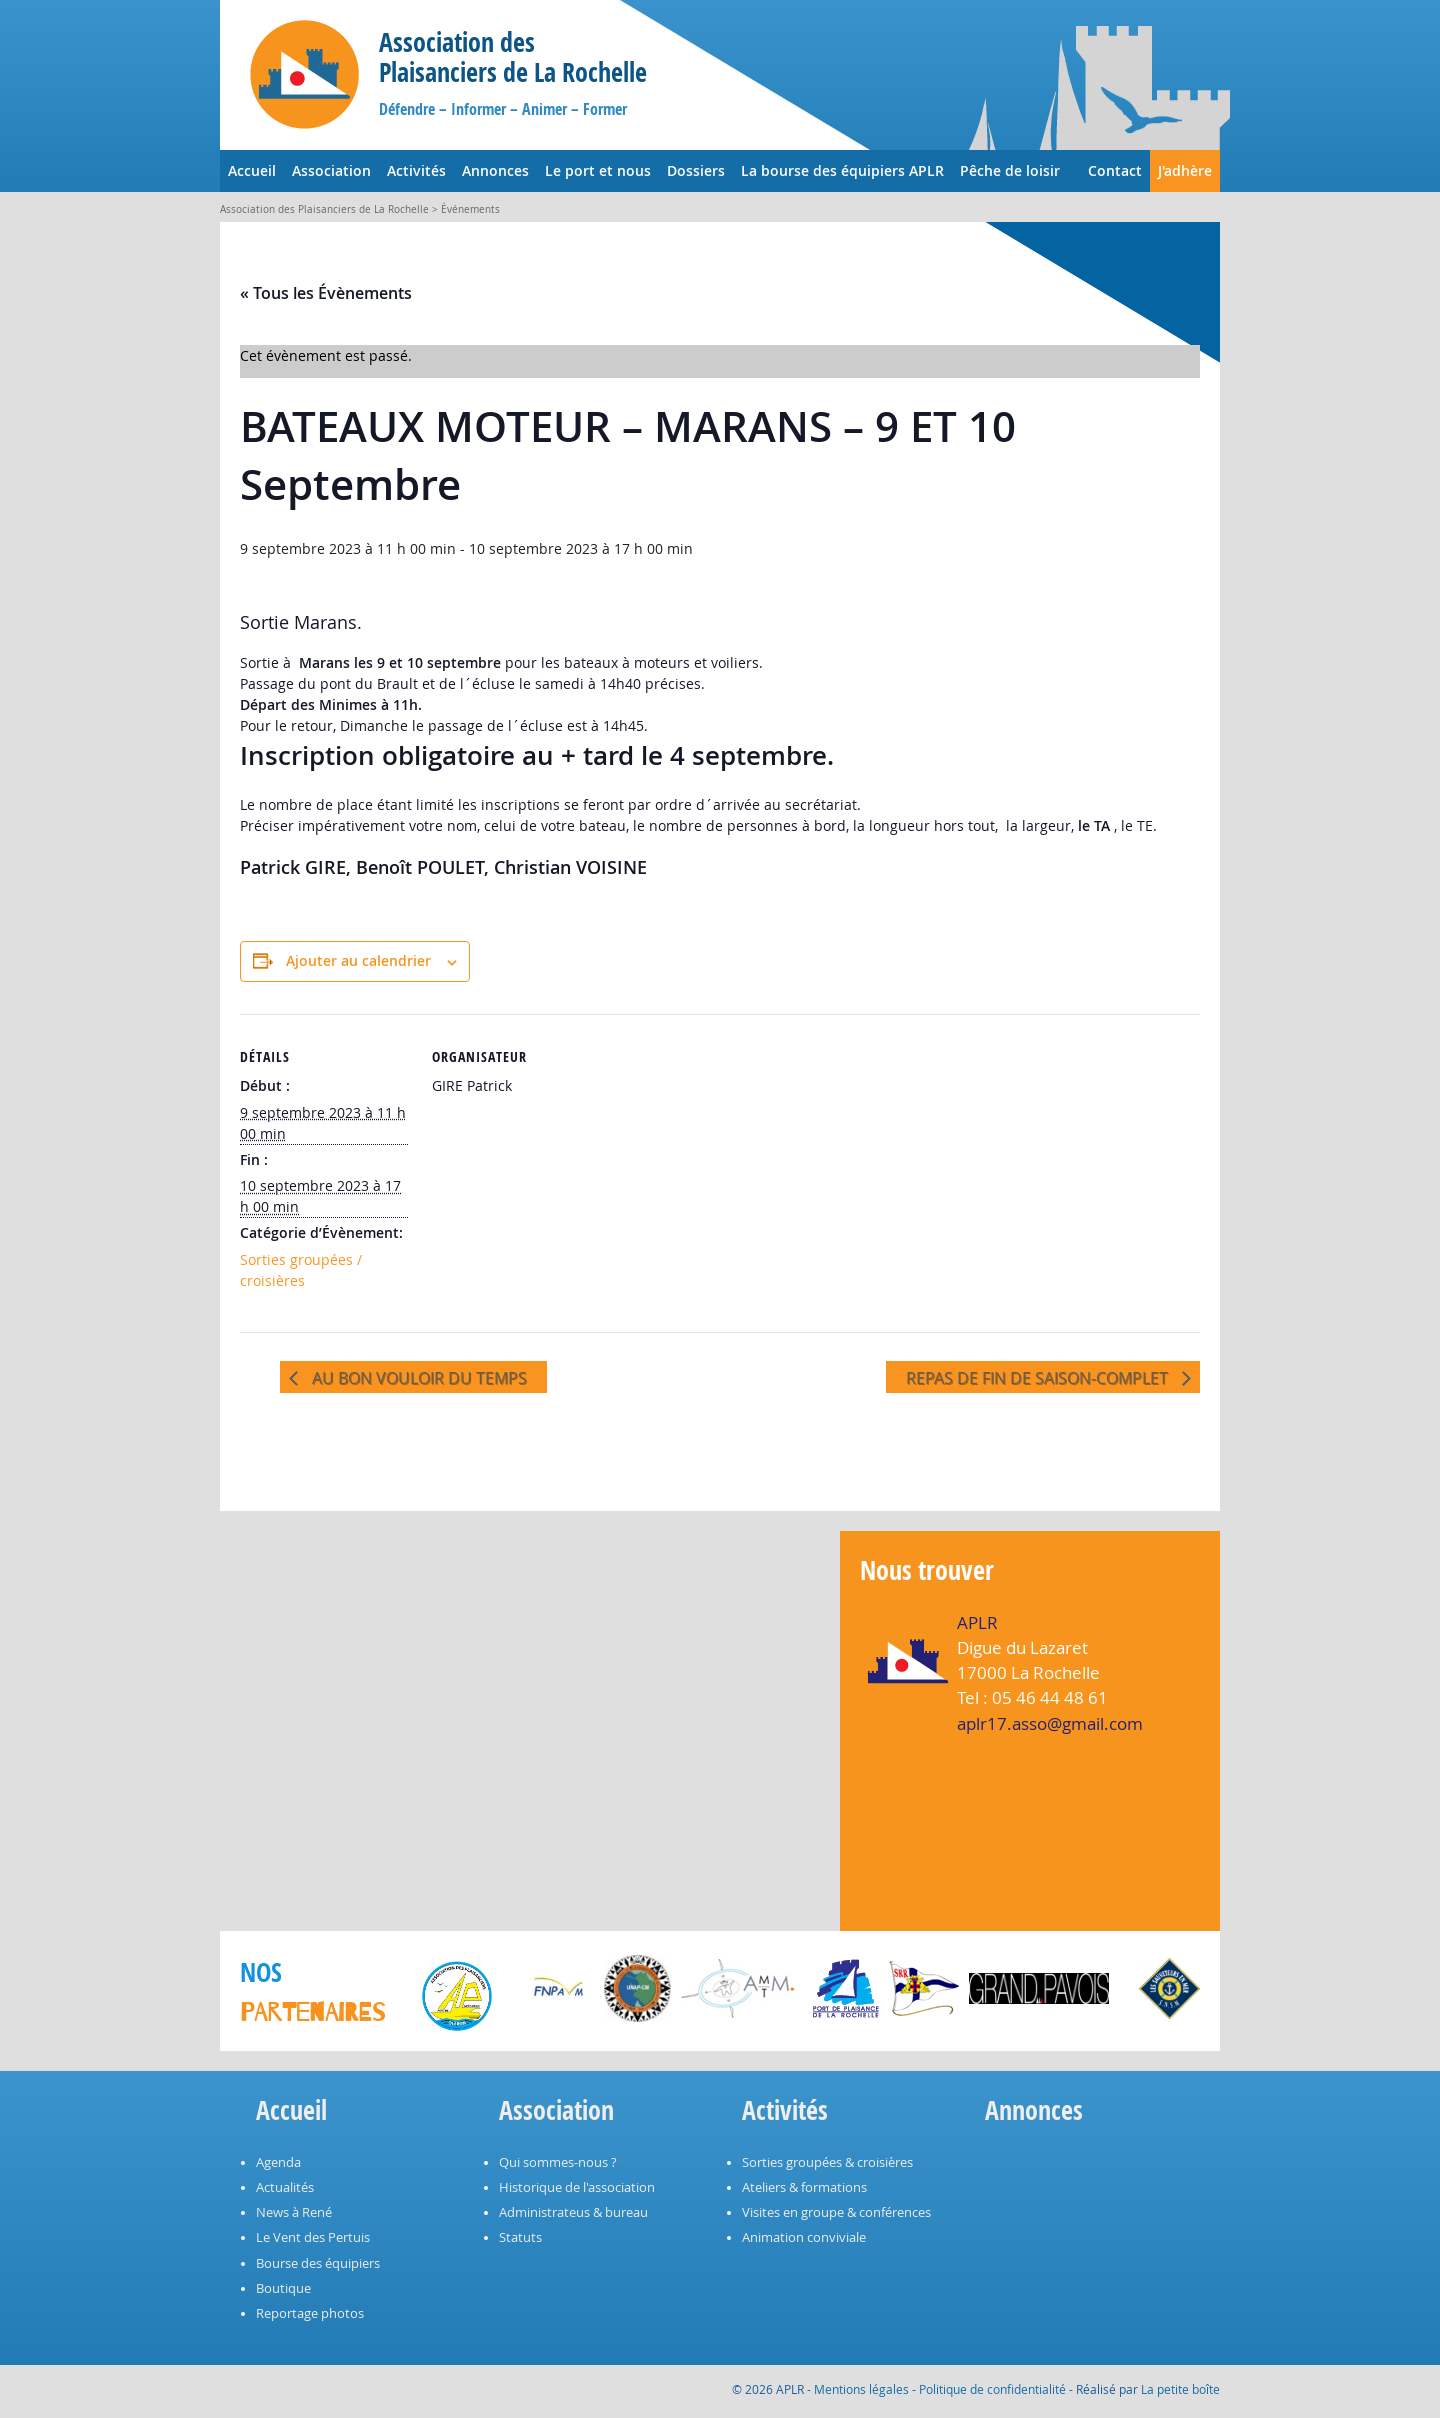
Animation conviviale (804, 2237)
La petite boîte (1180, 2389)
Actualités (285, 2187)
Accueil (252, 170)
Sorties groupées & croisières (827, 2162)
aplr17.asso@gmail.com (1050, 1723)
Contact (1115, 170)
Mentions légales (861, 2389)
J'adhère (1185, 170)
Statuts (520, 2237)
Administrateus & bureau (573, 2212)
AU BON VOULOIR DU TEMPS (417, 1378)
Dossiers (696, 170)
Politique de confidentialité (992, 2389)
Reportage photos (310, 2313)
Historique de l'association (577, 2187)
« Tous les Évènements (326, 293)
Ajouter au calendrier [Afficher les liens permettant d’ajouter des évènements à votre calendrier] (358, 960)
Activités (416, 170)
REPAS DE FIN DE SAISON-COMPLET (1039, 1378)
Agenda (278, 2162)
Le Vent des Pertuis (313, 2237)
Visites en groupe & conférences (836, 2212)
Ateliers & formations (804, 2187)
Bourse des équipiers (318, 2263)
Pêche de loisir (1010, 170)
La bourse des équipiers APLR (842, 170)
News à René (294, 2212)
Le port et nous (598, 170)
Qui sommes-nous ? (558, 2162)
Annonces (495, 170)
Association (331, 170)
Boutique (283, 2288)
